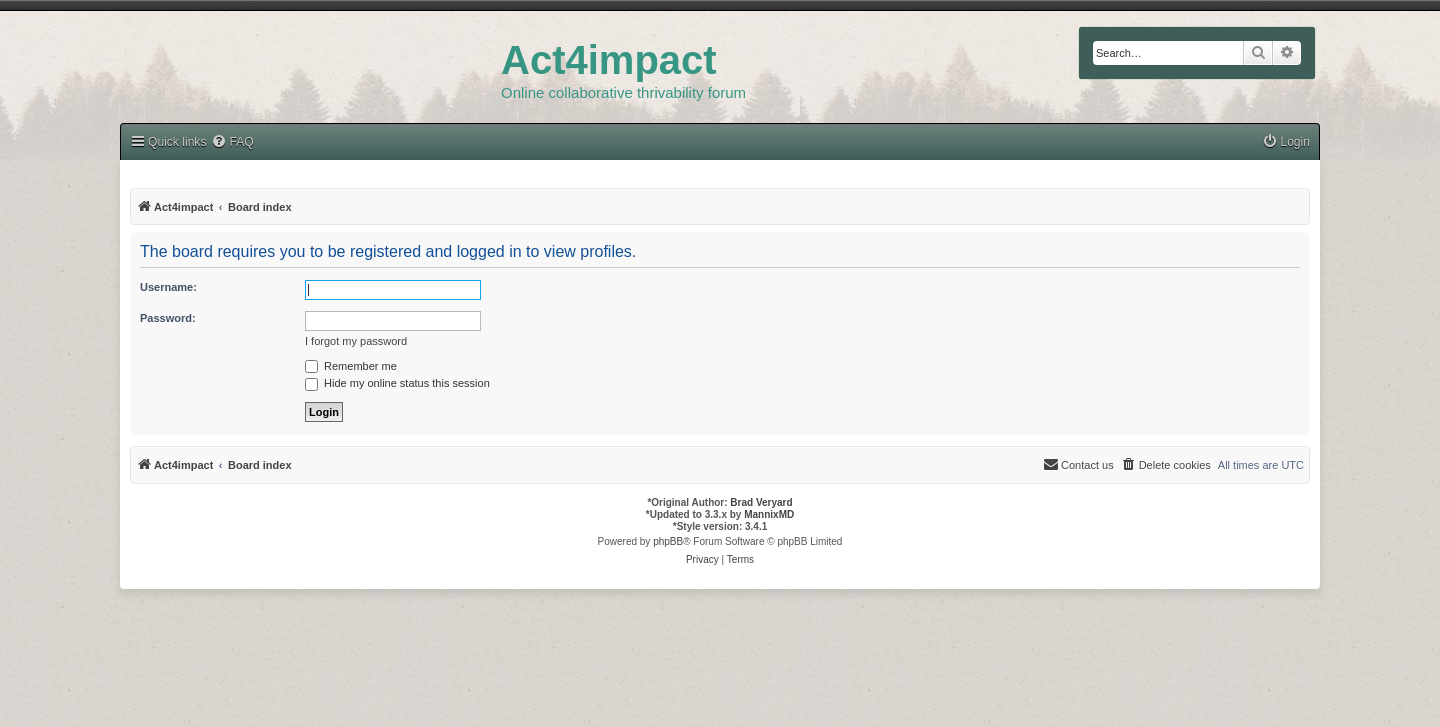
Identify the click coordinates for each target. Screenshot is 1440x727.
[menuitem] (1286, 142)
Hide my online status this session (397, 383)
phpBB (668, 541)
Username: (168, 287)
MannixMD (769, 514)
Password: (168, 318)
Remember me (351, 366)
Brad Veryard (761, 502)
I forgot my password (356, 341)
